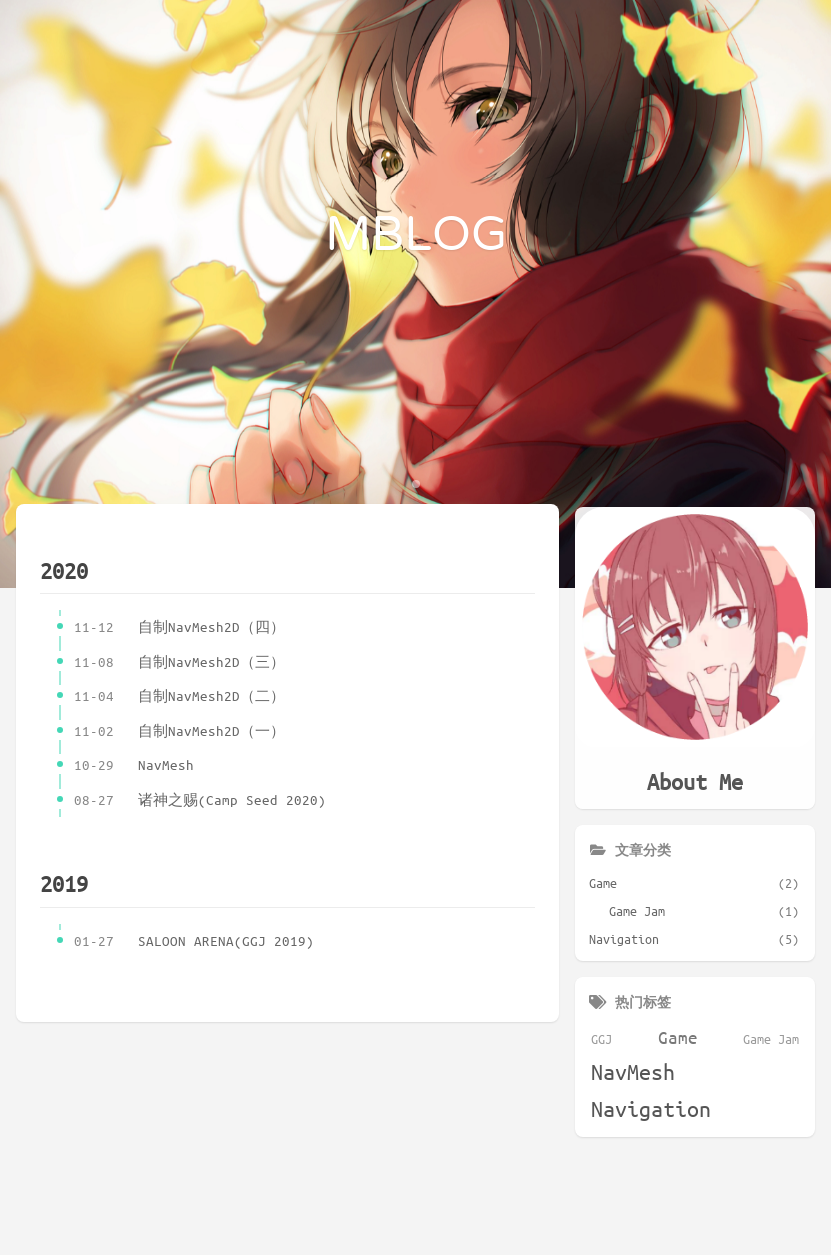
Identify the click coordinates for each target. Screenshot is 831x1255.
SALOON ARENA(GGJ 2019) (194, 941)
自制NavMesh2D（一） (179, 731)
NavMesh (134, 765)
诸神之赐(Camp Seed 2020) (200, 800)
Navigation (651, 1106)
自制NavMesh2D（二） (179, 696)
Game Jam (771, 1036)
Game (678, 1034)
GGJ (601, 1036)
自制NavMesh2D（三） (179, 662)
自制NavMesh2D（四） (179, 627)
